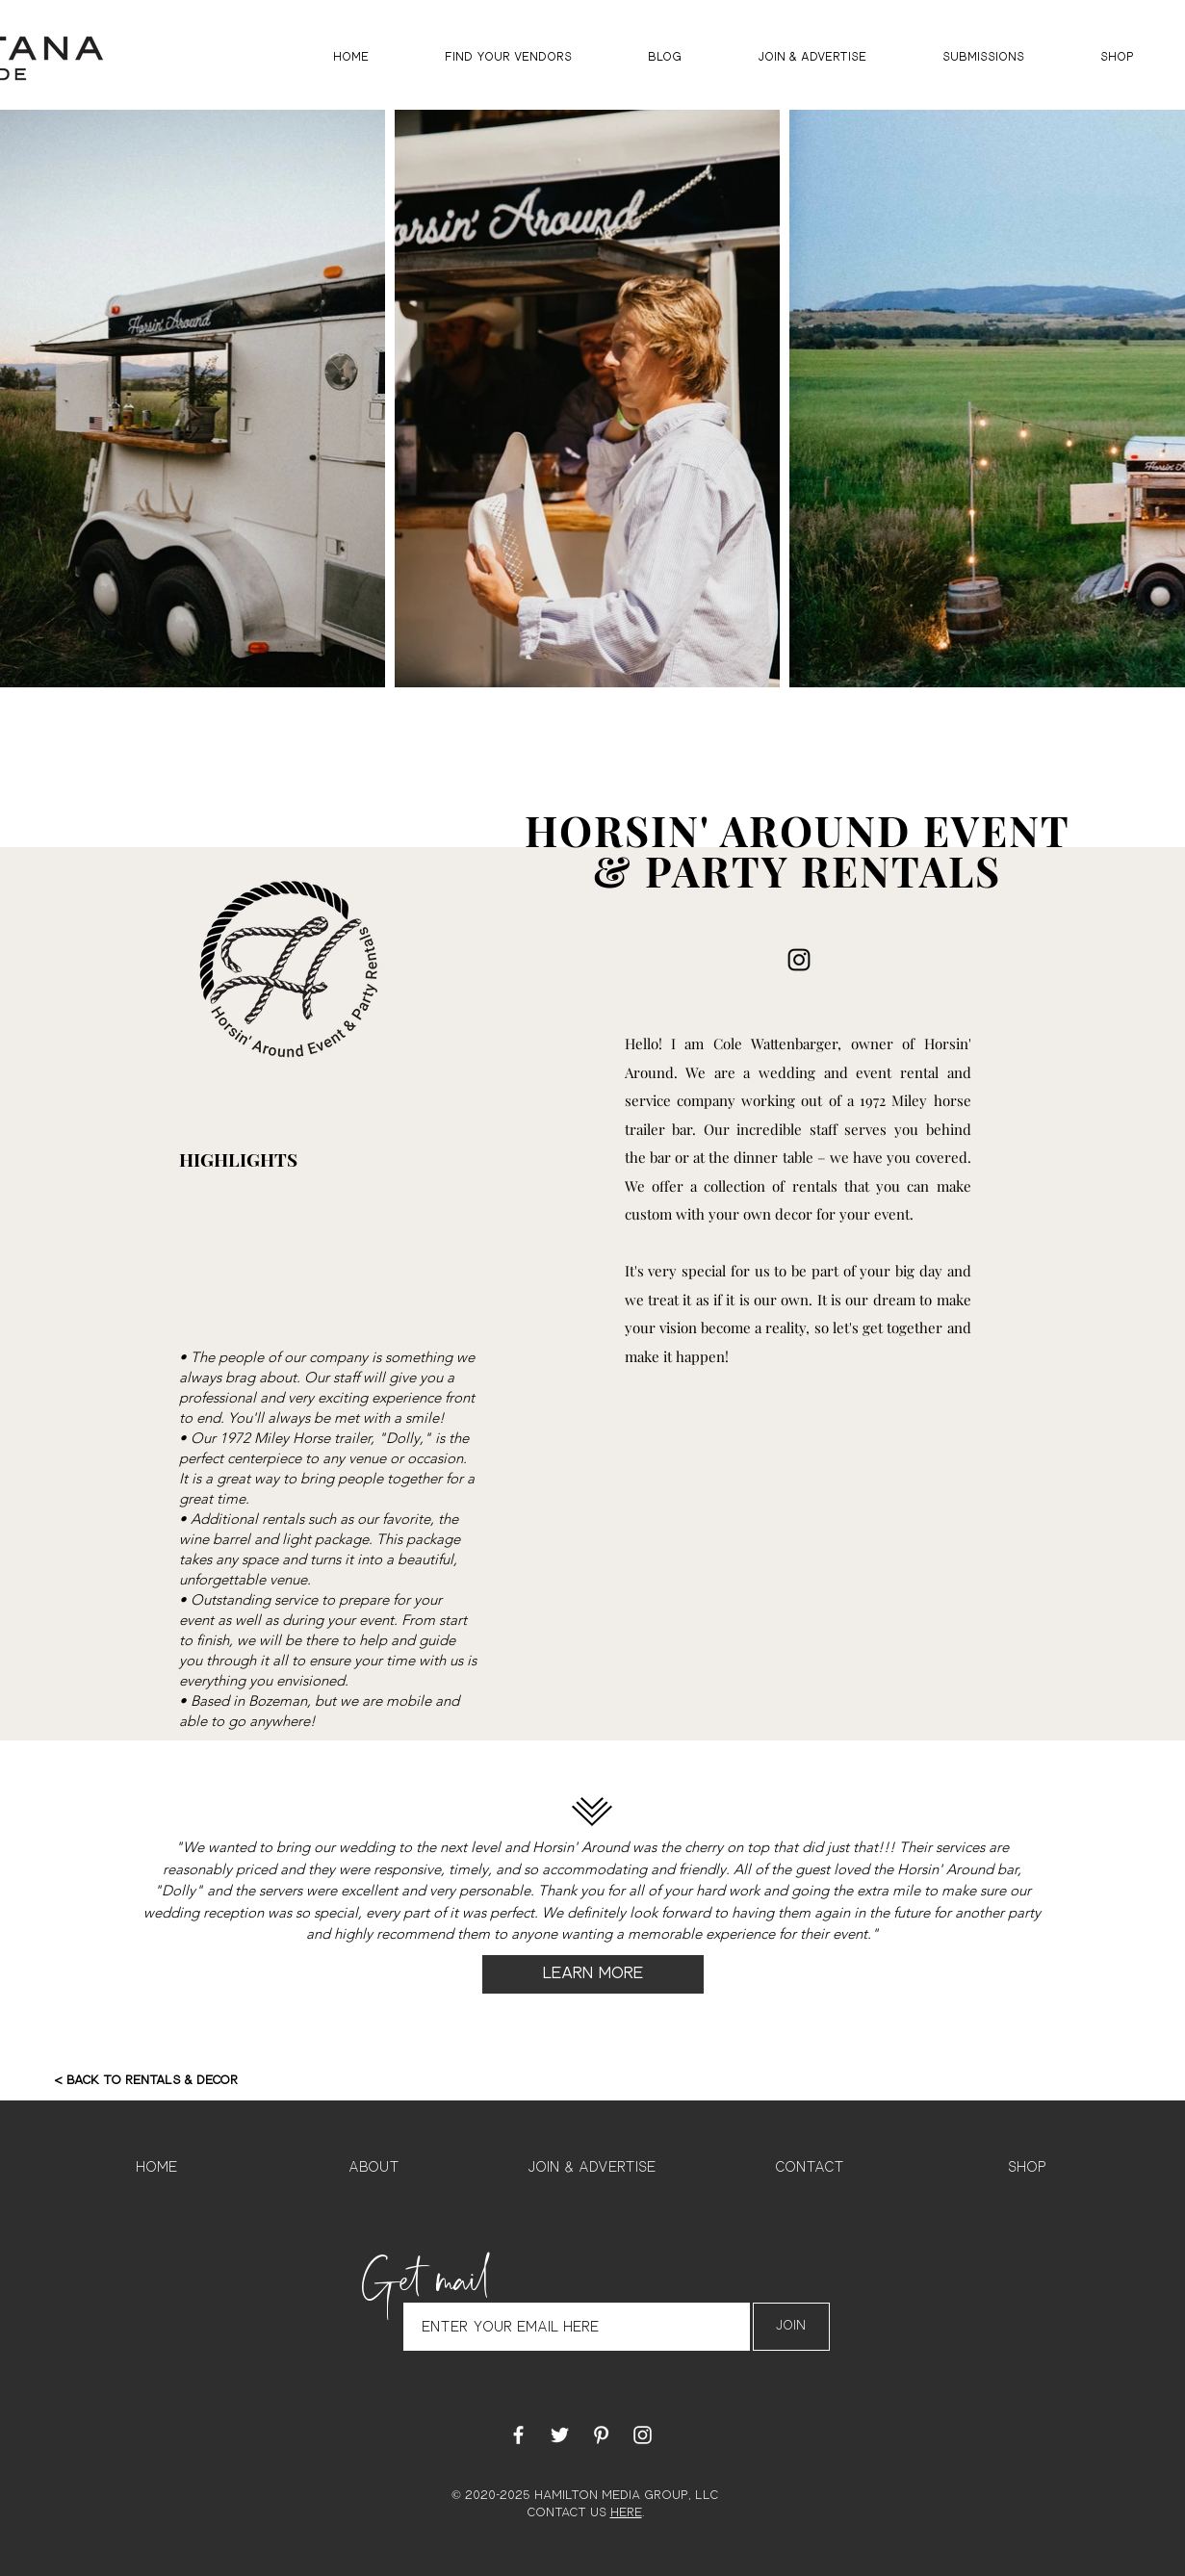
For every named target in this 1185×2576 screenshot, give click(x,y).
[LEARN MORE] (593, 1974)
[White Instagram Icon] (643, 2435)
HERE (626, 2513)
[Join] (791, 2327)
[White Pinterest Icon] (601, 2435)
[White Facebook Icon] (518, 2435)
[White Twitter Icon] (560, 2435)
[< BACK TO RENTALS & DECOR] (146, 2081)
